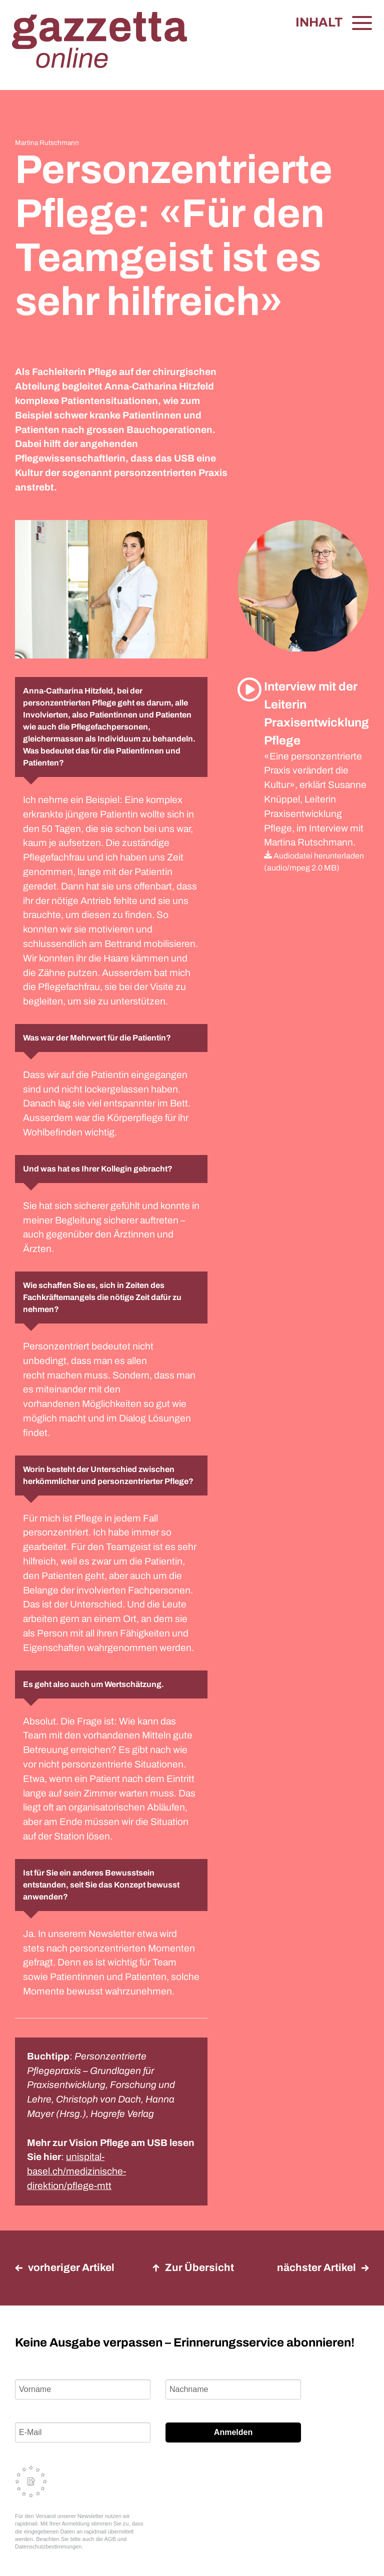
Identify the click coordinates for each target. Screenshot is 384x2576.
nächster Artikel (323, 2267)
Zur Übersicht (193, 2267)
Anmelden (233, 2432)
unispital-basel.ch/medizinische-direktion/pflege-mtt (76, 2171)
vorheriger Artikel (64, 2267)
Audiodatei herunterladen (314, 856)
